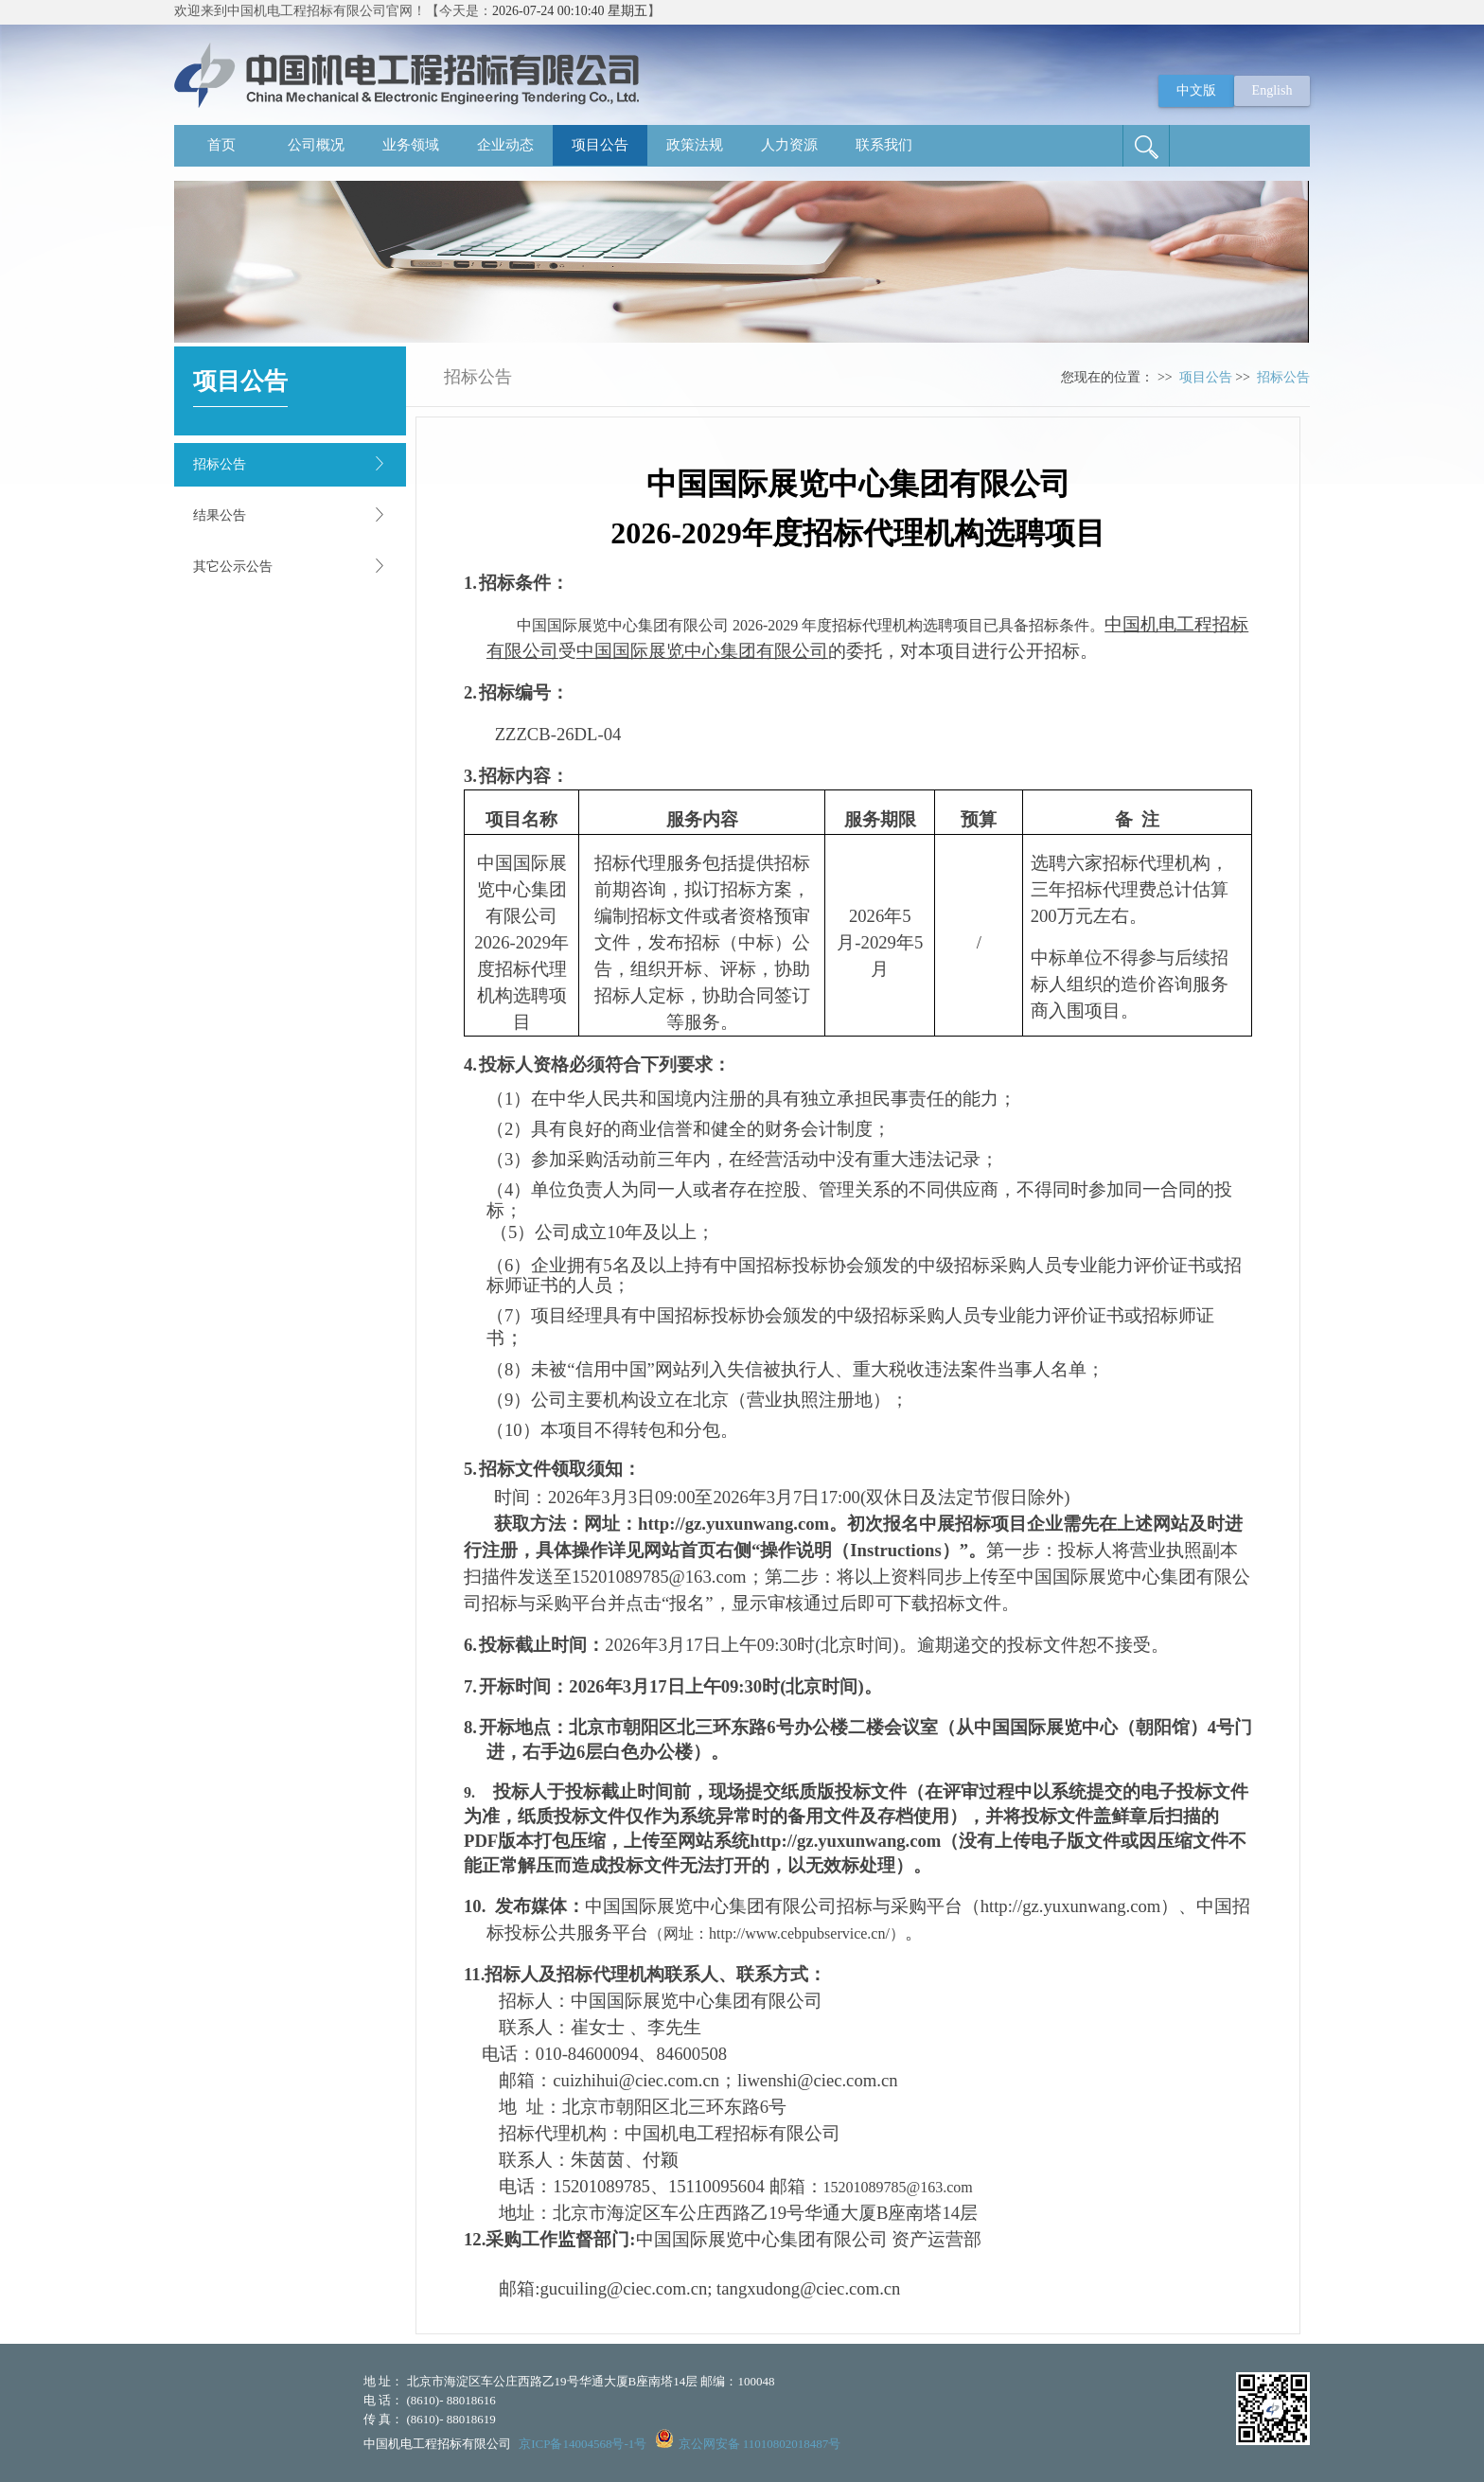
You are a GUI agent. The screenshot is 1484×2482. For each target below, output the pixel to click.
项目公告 (600, 144)
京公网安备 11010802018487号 (760, 2444)
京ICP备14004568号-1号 (582, 2444)
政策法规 (694, 144)
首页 (221, 144)
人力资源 (789, 144)
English (1272, 90)
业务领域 (410, 144)
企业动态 (505, 144)
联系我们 (884, 144)
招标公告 (219, 464)
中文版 (1196, 90)
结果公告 (219, 515)
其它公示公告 (233, 566)
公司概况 (316, 144)
